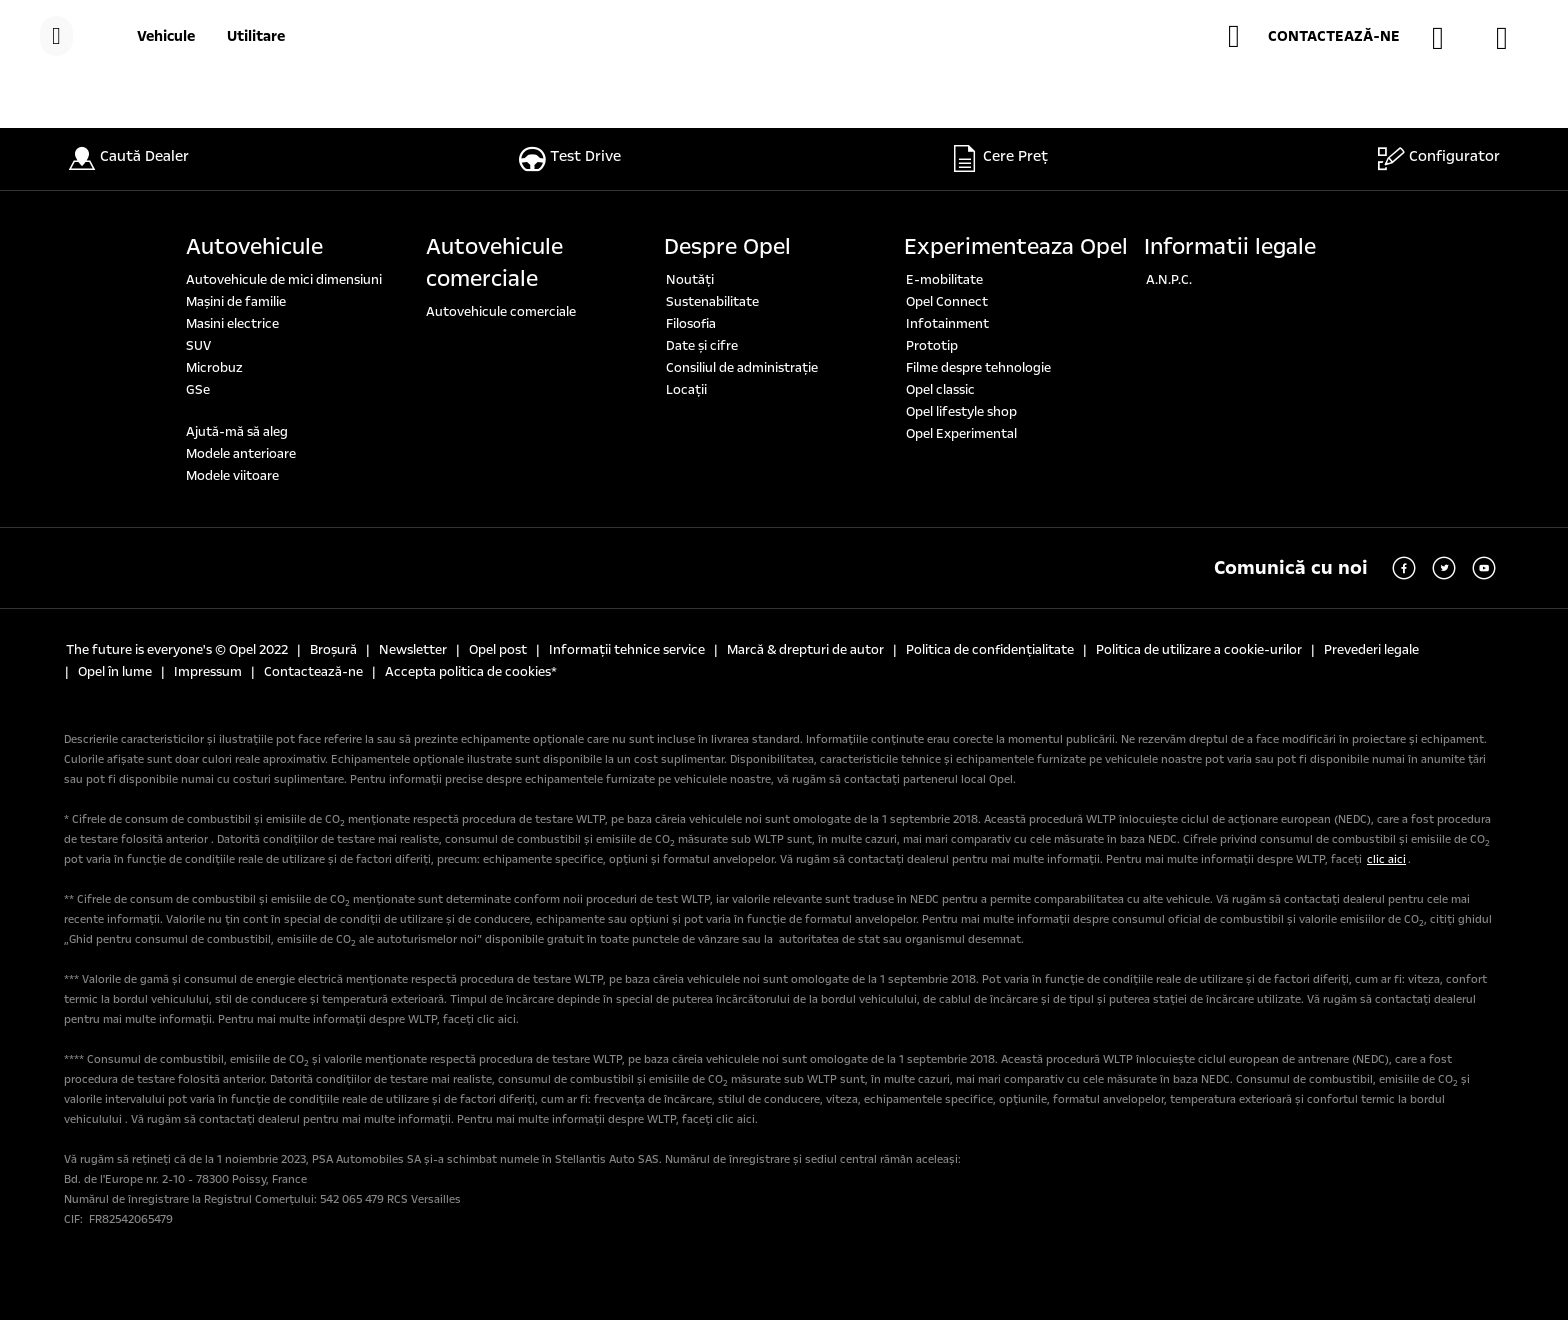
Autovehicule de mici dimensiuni (284, 280)
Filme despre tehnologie (978, 368)
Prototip (932, 346)
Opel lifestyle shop (961, 412)
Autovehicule (254, 247)
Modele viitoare (232, 476)
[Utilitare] (256, 36)
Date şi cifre (702, 346)
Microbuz (214, 368)
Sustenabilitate (712, 302)
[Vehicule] (166, 36)
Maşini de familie (236, 302)
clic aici (1386, 859)
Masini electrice (232, 324)
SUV (198, 346)
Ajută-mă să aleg (237, 432)
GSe (198, 390)
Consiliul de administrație (742, 368)
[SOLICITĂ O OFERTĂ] (1512, 38)
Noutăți (690, 280)
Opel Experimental (961, 434)
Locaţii (686, 390)
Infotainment (947, 324)
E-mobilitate (944, 280)
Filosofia (691, 324)
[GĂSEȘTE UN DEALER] (1448, 38)
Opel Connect (947, 302)
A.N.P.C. (1169, 280)
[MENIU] (56, 36)
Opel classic (940, 390)
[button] (1314, 36)
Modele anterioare (241, 454)
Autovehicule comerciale (494, 263)
